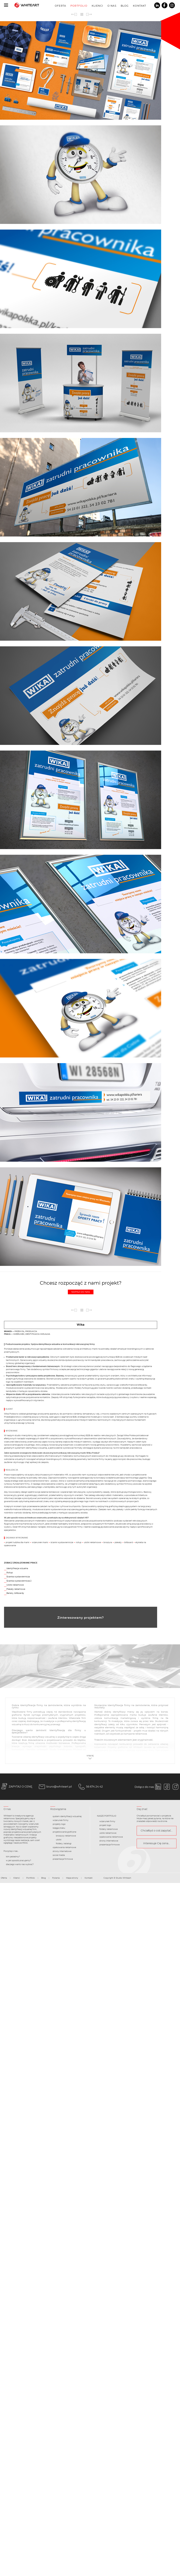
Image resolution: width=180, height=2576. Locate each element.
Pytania (56, 1878)
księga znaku (59, 1828)
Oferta (60, 6)
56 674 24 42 (90, 1786)
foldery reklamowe (108, 1829)
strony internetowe (62, 1851)
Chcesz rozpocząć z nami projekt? (81, 1287)
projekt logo (105, 1825)
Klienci (97, 6)
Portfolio (78, 6)
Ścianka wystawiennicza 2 (18, 1581)
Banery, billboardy (15, 1593)
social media (59, 1855)
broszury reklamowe (66, 1836)
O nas (111, 6)
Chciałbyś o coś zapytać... (156, 1830)
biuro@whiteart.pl (55, 1786)
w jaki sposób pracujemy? (18, 1860)
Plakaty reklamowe (15, 1589)
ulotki (58, 1840)
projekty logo (59, 1824)
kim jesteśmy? (13, 1857)
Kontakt (139, 6)
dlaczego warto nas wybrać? (20, 1864)
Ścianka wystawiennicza (18, 1577)
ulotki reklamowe (107, 1833)
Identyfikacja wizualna (17, 1568)
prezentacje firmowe (63, 1859)
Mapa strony (72, 1878)
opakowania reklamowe (64, 1847)
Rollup (9, 1573)
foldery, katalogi (63, 1844)
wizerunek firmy (60, 1820)
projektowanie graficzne (64, 1832)
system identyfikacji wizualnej (67, 1816)
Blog (125, 6)
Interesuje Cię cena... (156, 1843)
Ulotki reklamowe (15, 1585)
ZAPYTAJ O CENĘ (16, 1786)
